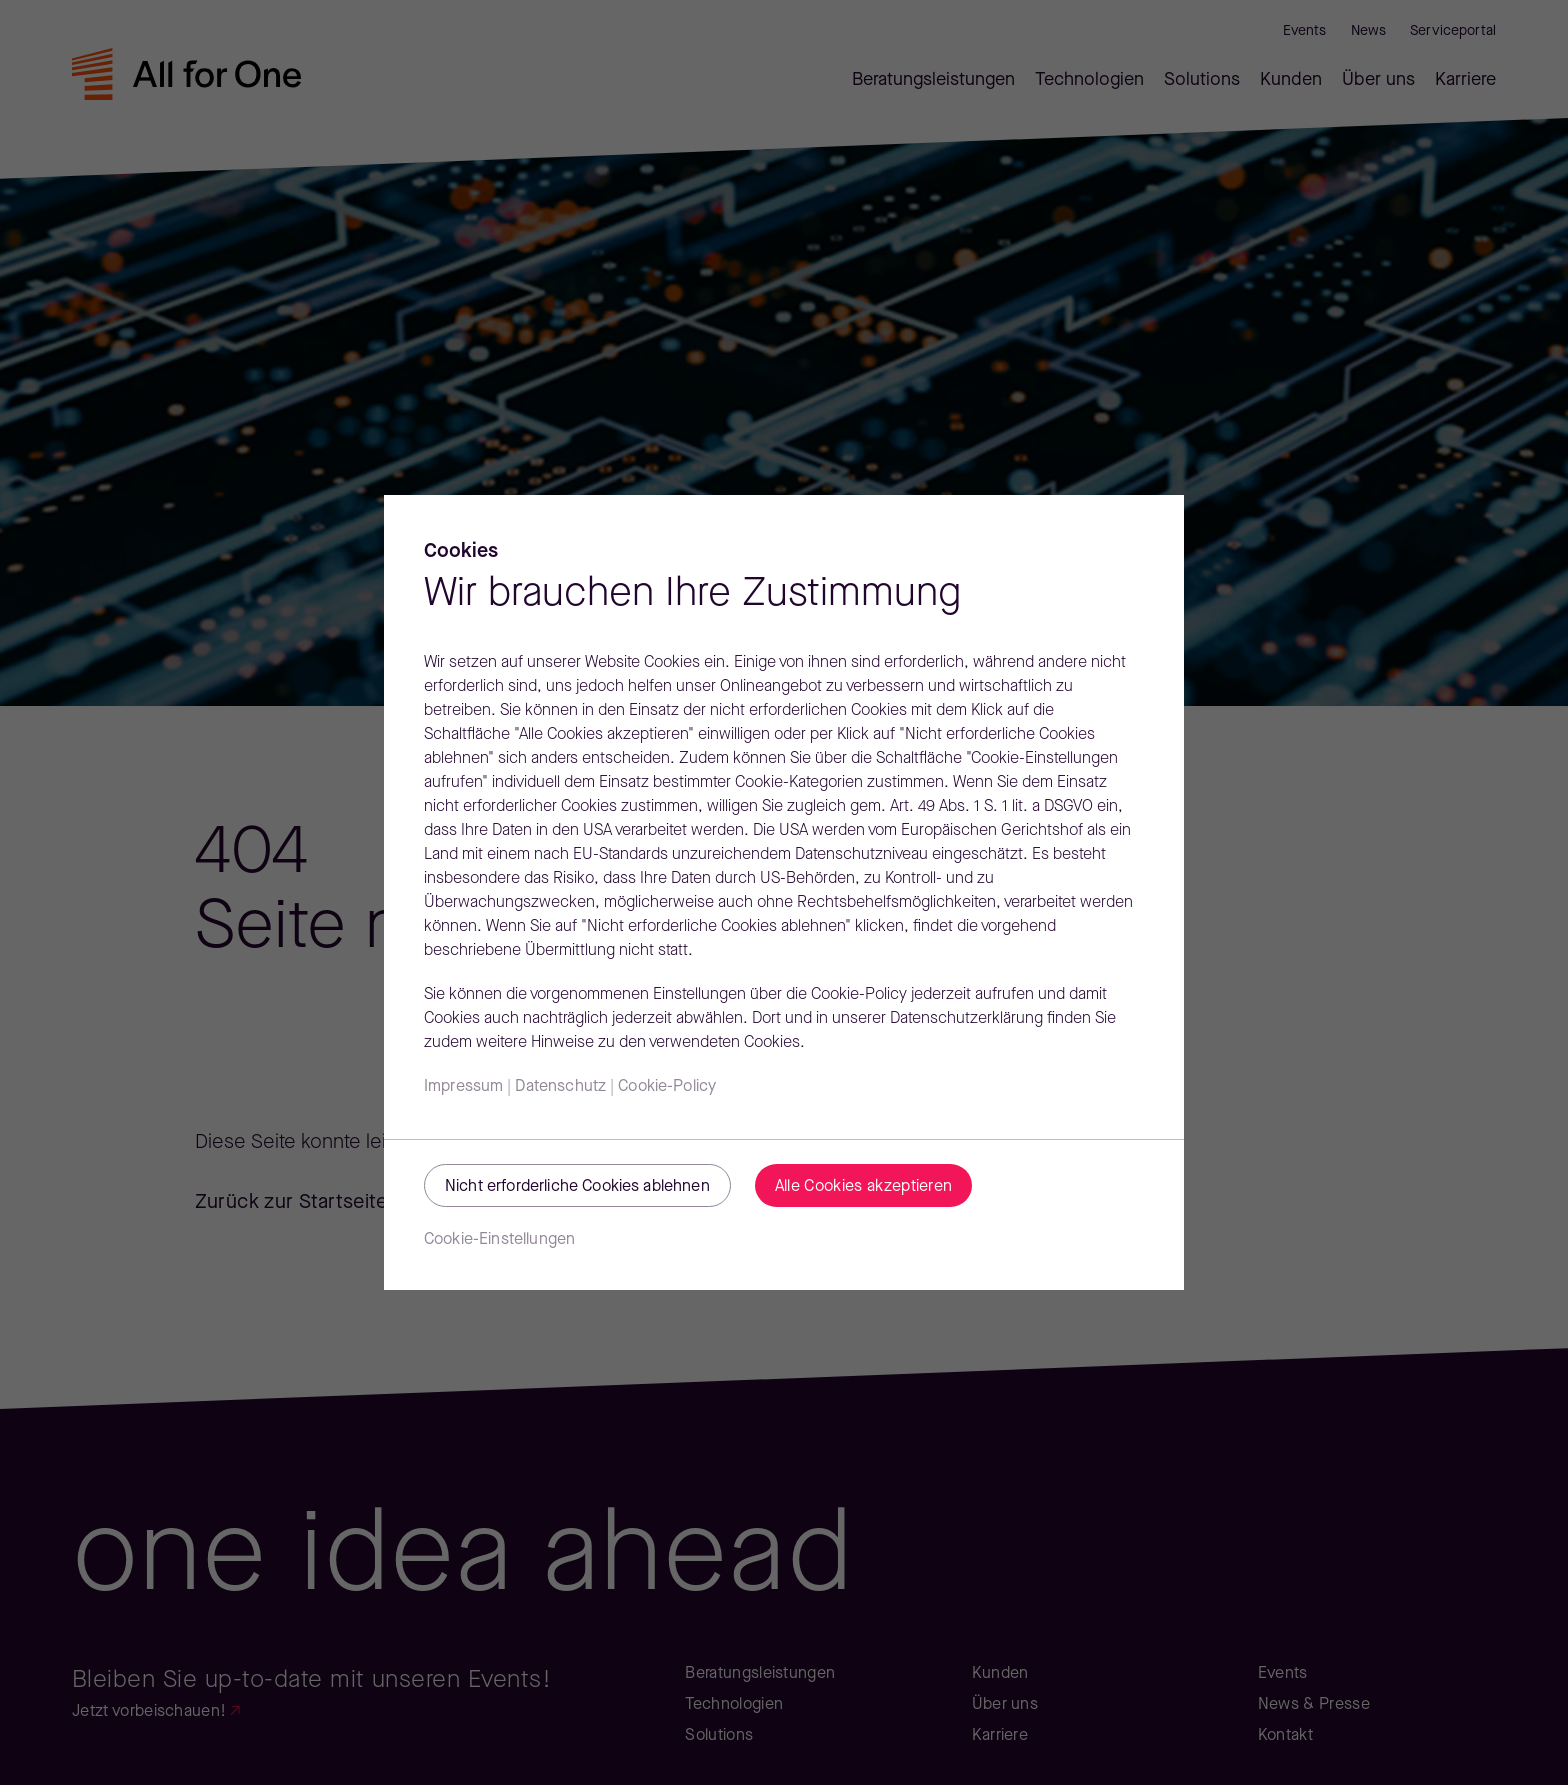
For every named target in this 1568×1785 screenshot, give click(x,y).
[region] (784, 892)
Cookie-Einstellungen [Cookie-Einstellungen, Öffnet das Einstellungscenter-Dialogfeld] (499, 1240)
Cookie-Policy (667, 1087)
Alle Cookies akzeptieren (864, 1187)
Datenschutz (560, 1087)
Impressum (463, 1087)
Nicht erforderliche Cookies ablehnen (577, 1187)
